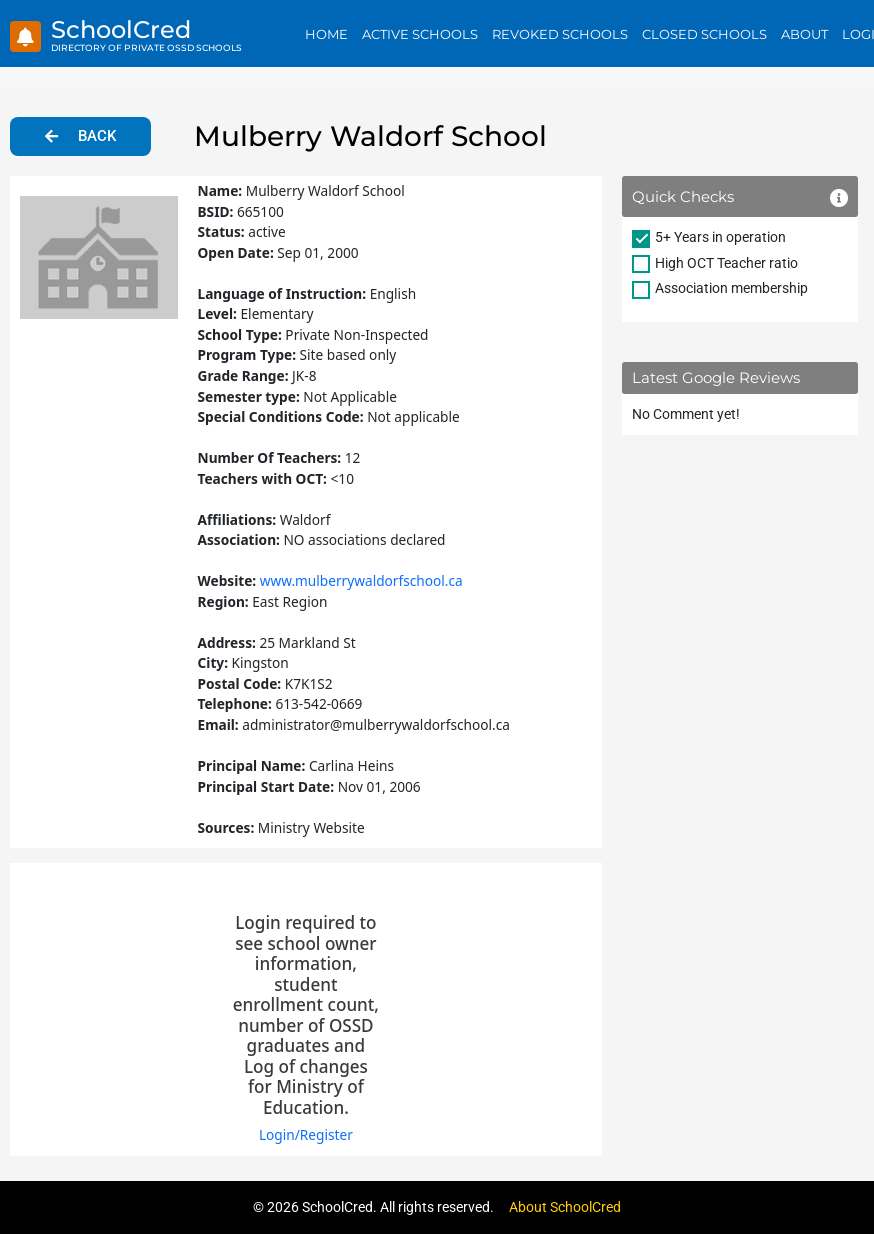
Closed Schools (704, 34)
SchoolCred (121, 29)
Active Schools (420, 34)
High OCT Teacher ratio (726, 263)
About (804, 34)
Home (326, 34)
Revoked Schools (560, 34)
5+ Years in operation (720, 237)
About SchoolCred (565, 1207)
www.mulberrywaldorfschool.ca (361, 580)
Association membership (731, 288)
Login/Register (306, 1134)
